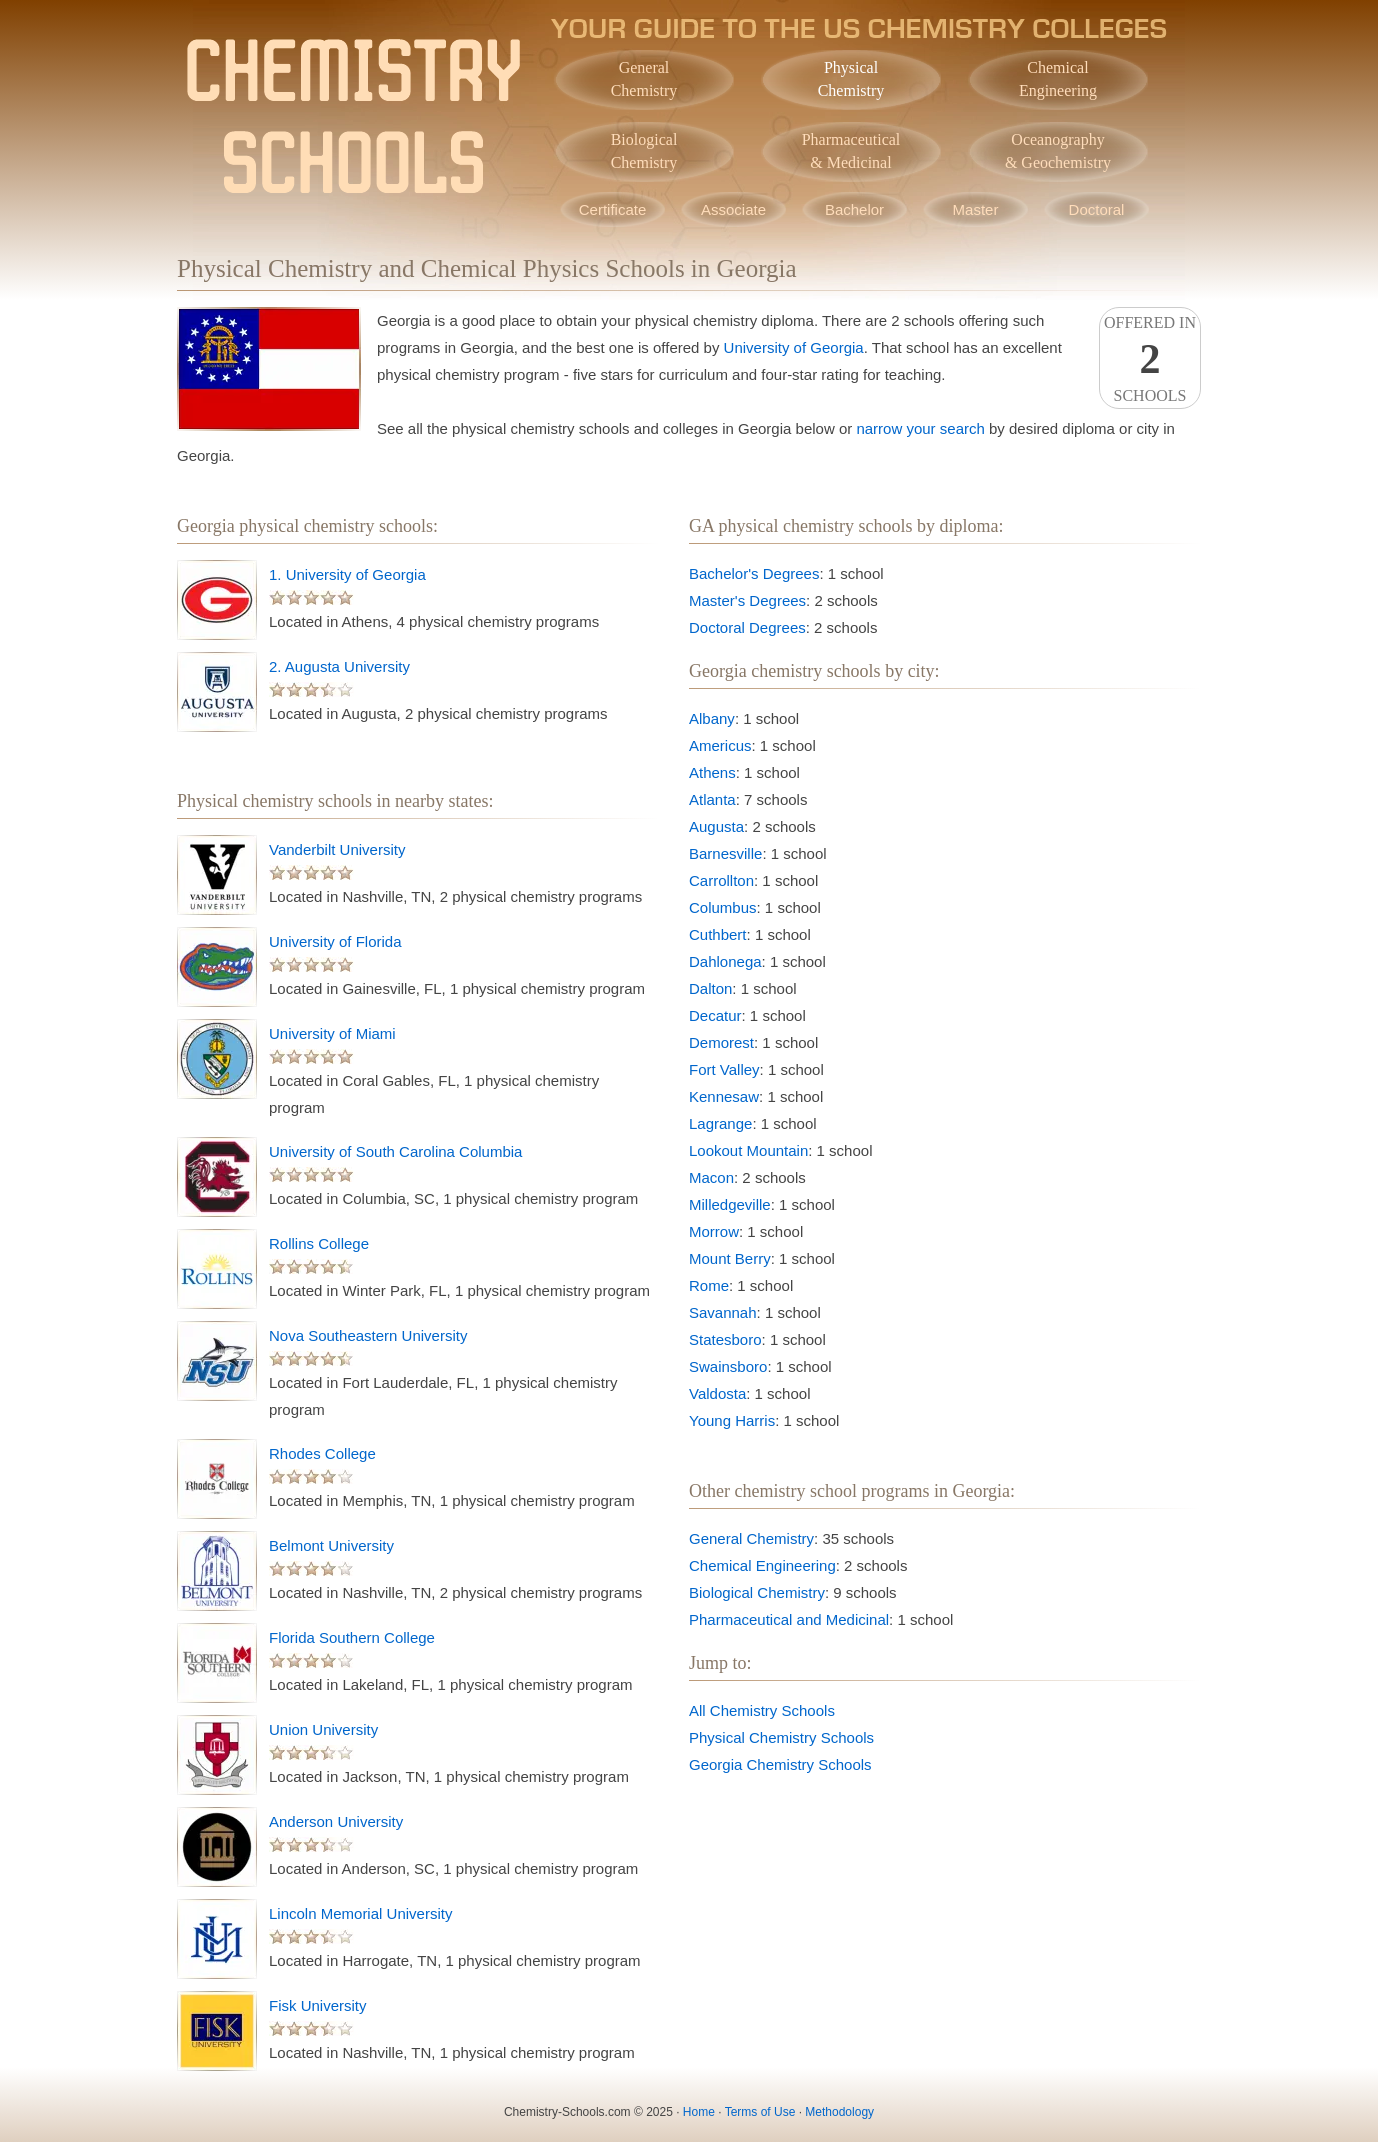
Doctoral (1097, 209)
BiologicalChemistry (644, 151)
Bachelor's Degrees (754, 573)
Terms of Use (760, 2112)
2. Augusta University (339, 666)
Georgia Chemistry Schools (780, 1764)
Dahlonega (725, 961)
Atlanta (712, 799)
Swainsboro (728, 1366)
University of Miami (332, 1033)
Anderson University (336, 1821)
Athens (712, 772)
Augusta (716, 826)
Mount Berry (730, 1258)
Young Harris (732, 1420)
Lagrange (720, 1123)
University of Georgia (794, 347)
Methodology (839, 2112)
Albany (712, 718)
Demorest (721, 1042)
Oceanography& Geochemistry (1058, 151)
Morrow (714, 1231)
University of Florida (335, 941)
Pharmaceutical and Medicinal (789, 1619)
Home (699, 2112)
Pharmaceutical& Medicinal (851, 151)
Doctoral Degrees (747, 627)
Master (976, 209)
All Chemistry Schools (762, 1710)
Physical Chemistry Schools (781, 1737)
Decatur (715, 1015)
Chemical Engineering (762, 1565)
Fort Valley (724, 1069)
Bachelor (854, 209)
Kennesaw (724, 1096)
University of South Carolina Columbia (395, 1151)
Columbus (723, 907)
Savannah (723, 1312)
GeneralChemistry (644, 79)
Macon (711, 1177)
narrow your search (920, 428)
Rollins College (319, 1243)
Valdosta (717, 1393)
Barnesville (725, 853)
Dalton (710, 988)
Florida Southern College (352, 1637)
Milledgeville (730, 1204)
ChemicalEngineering (1058, 79)
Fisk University (318, 2005)
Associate (733, 209)
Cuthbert (718, 934)
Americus (720, 745)
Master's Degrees (747, 600)
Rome (709, 1285)
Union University (323, 1729)
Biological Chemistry (757, 1592)
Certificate (613, 209)
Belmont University (331, 1545)
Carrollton (721, 880)
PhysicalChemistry (851, 79)
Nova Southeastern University (368, 1335)
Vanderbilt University (337, 849)
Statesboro (725, 1339)
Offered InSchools (1150, 359)
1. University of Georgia (347, 574)
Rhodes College (322, 1453)
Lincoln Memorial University (360, 1913)
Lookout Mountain (748, 1150)
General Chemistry (751, 1538)
